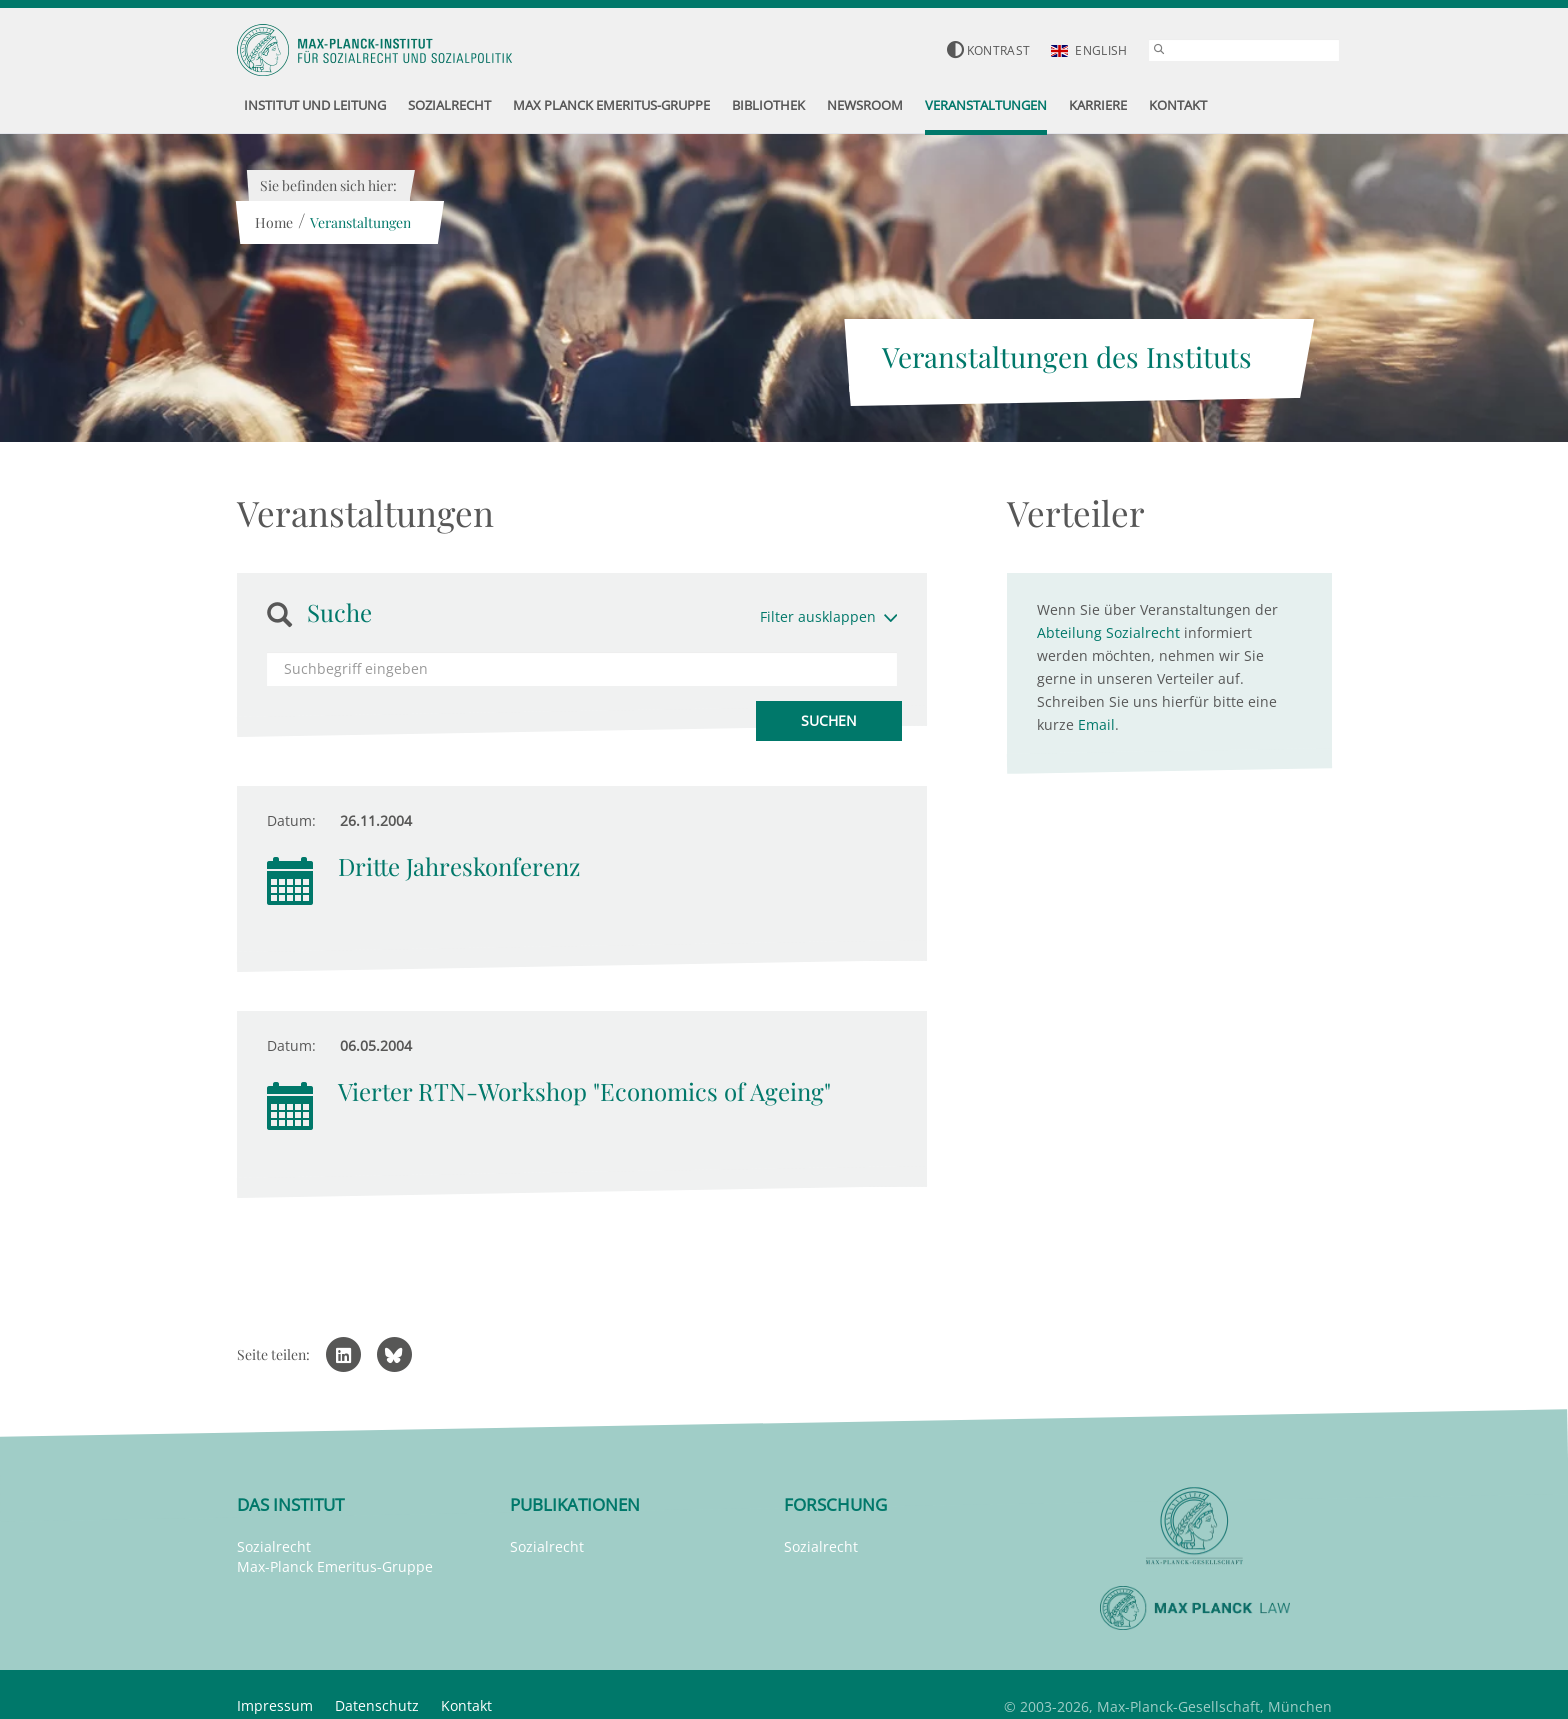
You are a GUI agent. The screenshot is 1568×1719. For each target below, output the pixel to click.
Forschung (835, 1504)
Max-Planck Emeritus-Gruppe (335, 1566)
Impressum (275, 1705)
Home (274, 222)
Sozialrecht (274, 1546)
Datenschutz (377, 1705)
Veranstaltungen (360, 222)
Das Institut (290, 1504)
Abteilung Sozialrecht (1108, 632)
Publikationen (575, 1504)
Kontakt (466, 1705)
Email (1096, 724)
